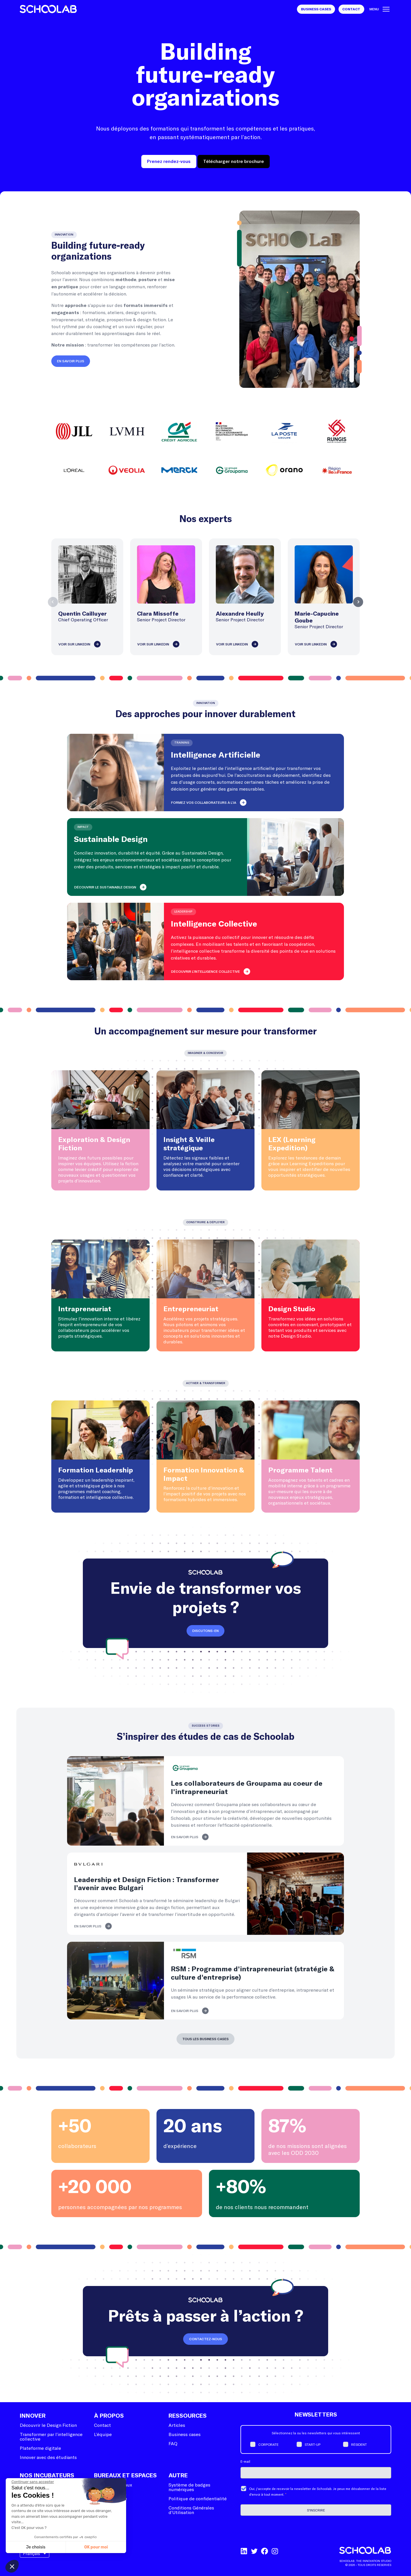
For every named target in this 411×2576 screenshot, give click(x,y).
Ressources (188, 2416)
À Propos (109, 2416)
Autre (178, 2475)
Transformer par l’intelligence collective (51, 2436)
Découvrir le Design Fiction (48, 2425)
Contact (351, 9)
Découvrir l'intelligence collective (205, 971)
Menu (379, 9)
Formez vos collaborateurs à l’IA (203, 802)
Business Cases (316, 9)
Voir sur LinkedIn (74, 644)
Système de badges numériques (189, 2487)
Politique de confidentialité (198, 2498)
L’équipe (103, 2434)
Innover (33, 2416)
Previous (53, 602)
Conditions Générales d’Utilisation (191, 2510)
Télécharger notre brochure (233, 161)
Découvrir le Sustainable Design (105, 887)
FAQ (173, 2443)
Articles (177, 2425)
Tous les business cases (205, 2039)
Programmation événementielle (110, 2496)
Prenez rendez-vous (169, 161)
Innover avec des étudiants (48, 2457)
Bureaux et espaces (125, 2475)
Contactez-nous (205, 2339)
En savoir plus (70, 361)
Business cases (185, 2434)
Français (31, 2553)
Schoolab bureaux (113, 2484)
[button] (12, 2566)
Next (358, 602)
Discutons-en (205, 1631)
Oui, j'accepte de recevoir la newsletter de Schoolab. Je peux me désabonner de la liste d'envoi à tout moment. (317, 2491)
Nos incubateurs (47, 2475)
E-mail (245, 2461)
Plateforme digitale (40, 2448)
